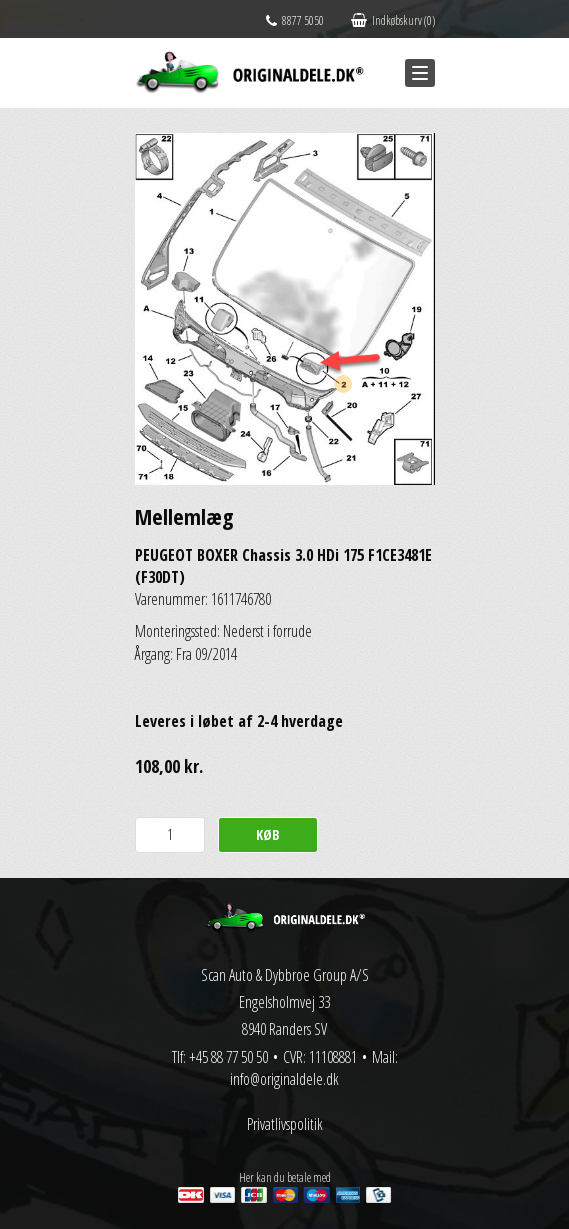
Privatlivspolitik (285, 1124)
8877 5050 (295, 20)
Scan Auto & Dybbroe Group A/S (285, 975)
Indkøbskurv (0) (393, 20)
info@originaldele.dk (284, 1079)
